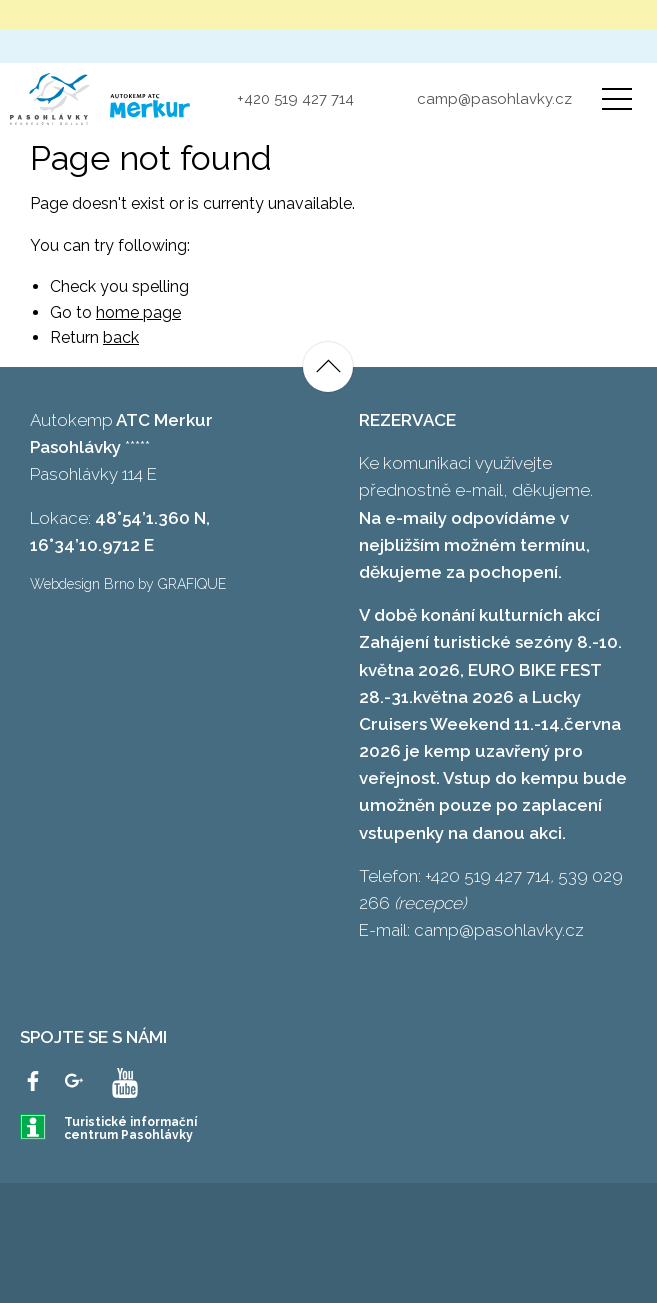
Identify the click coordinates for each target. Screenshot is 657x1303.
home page (138, 312)
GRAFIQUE (192, 584)
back (121, 337)
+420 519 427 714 (295, 99)
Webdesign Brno (82, 584)
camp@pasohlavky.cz (494, 99)
